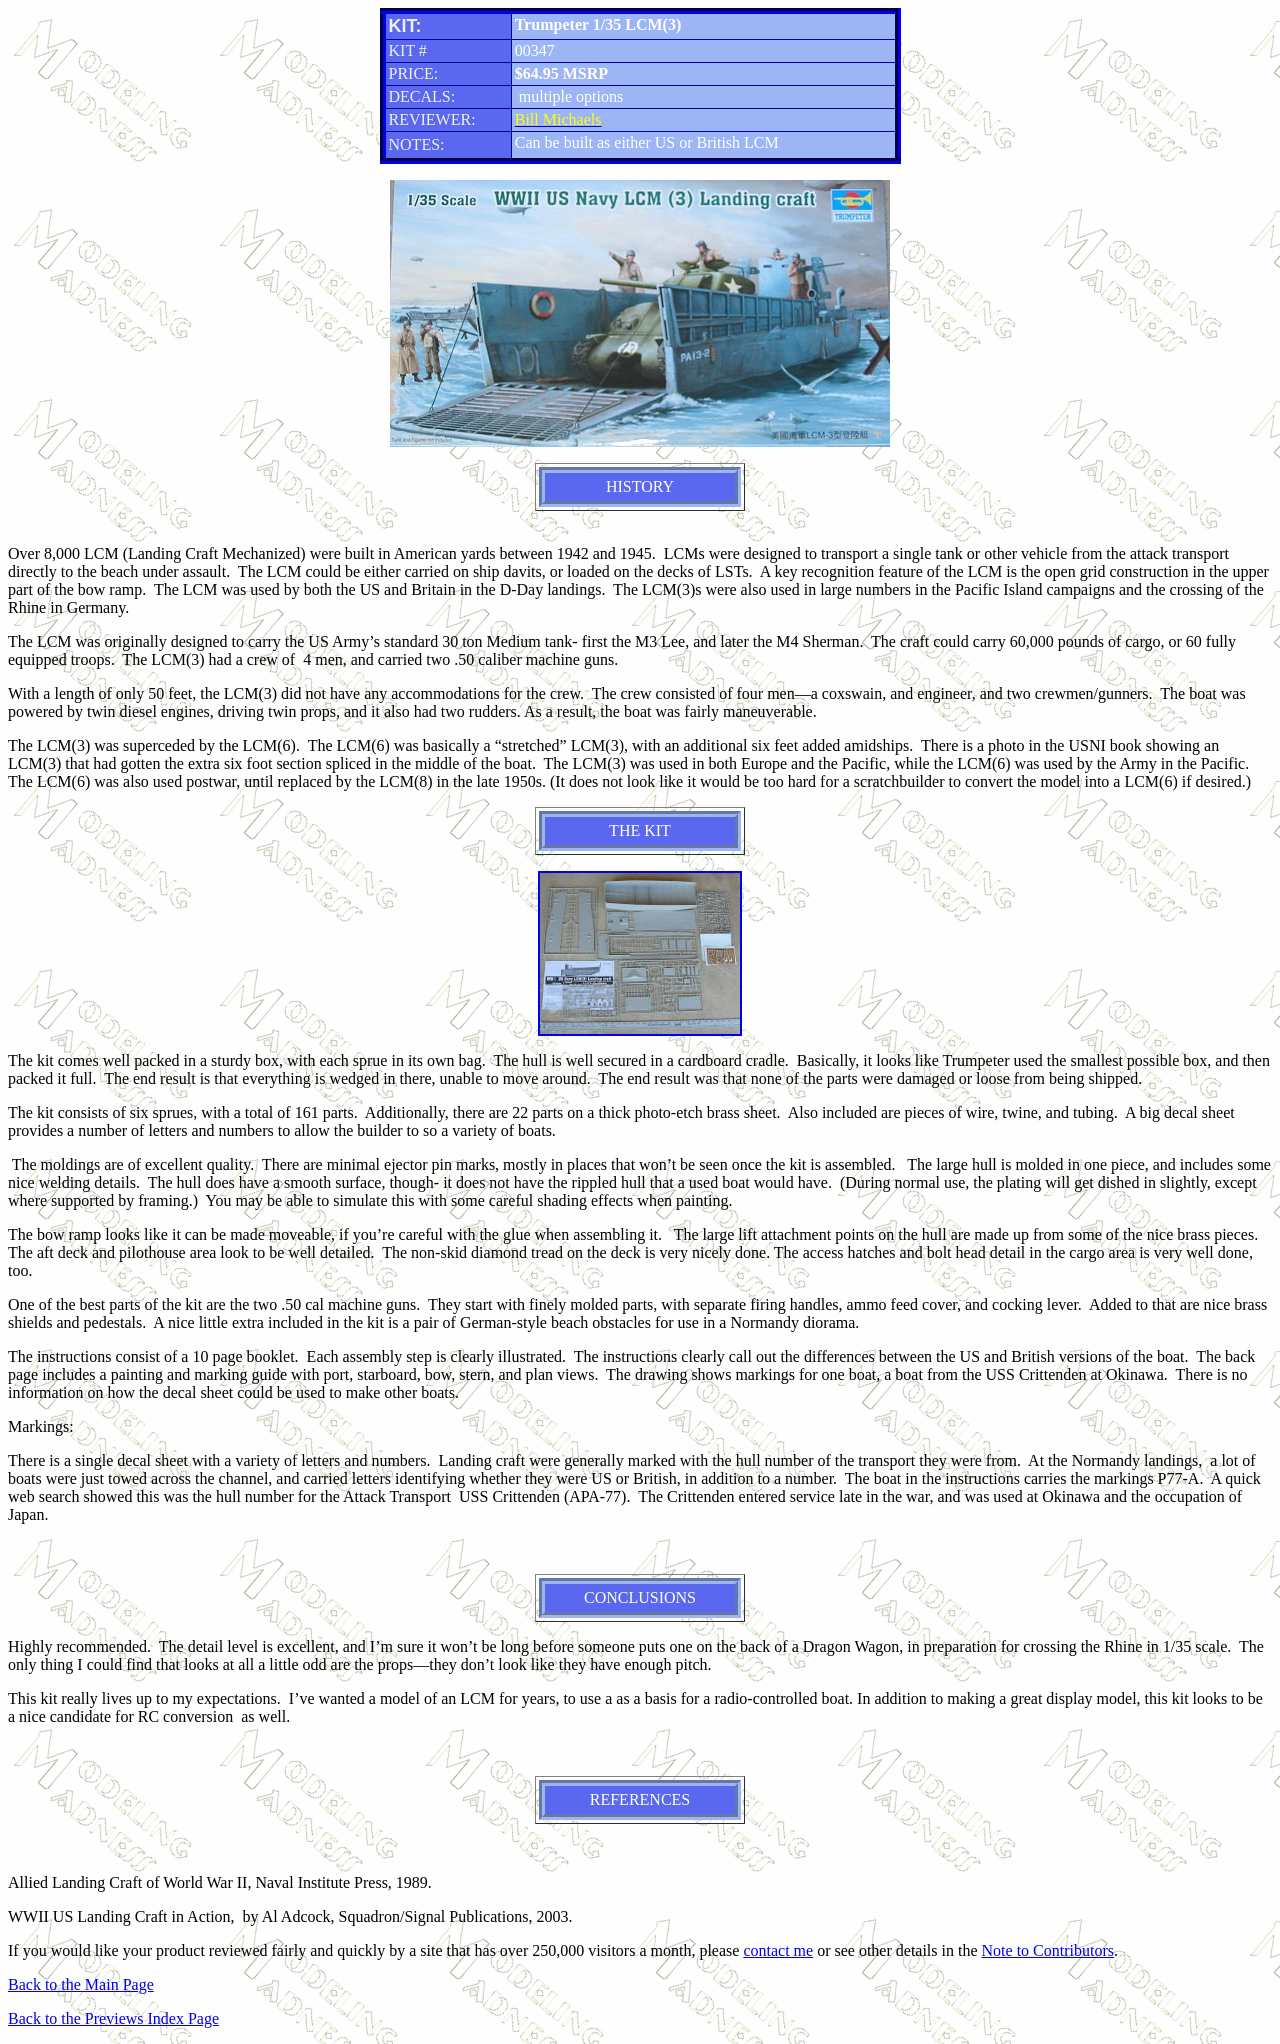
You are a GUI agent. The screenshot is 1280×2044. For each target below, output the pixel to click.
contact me (778, 1950)
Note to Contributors (1048, 1950)
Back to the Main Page (81, 1984)
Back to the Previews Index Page (113, 2018)
